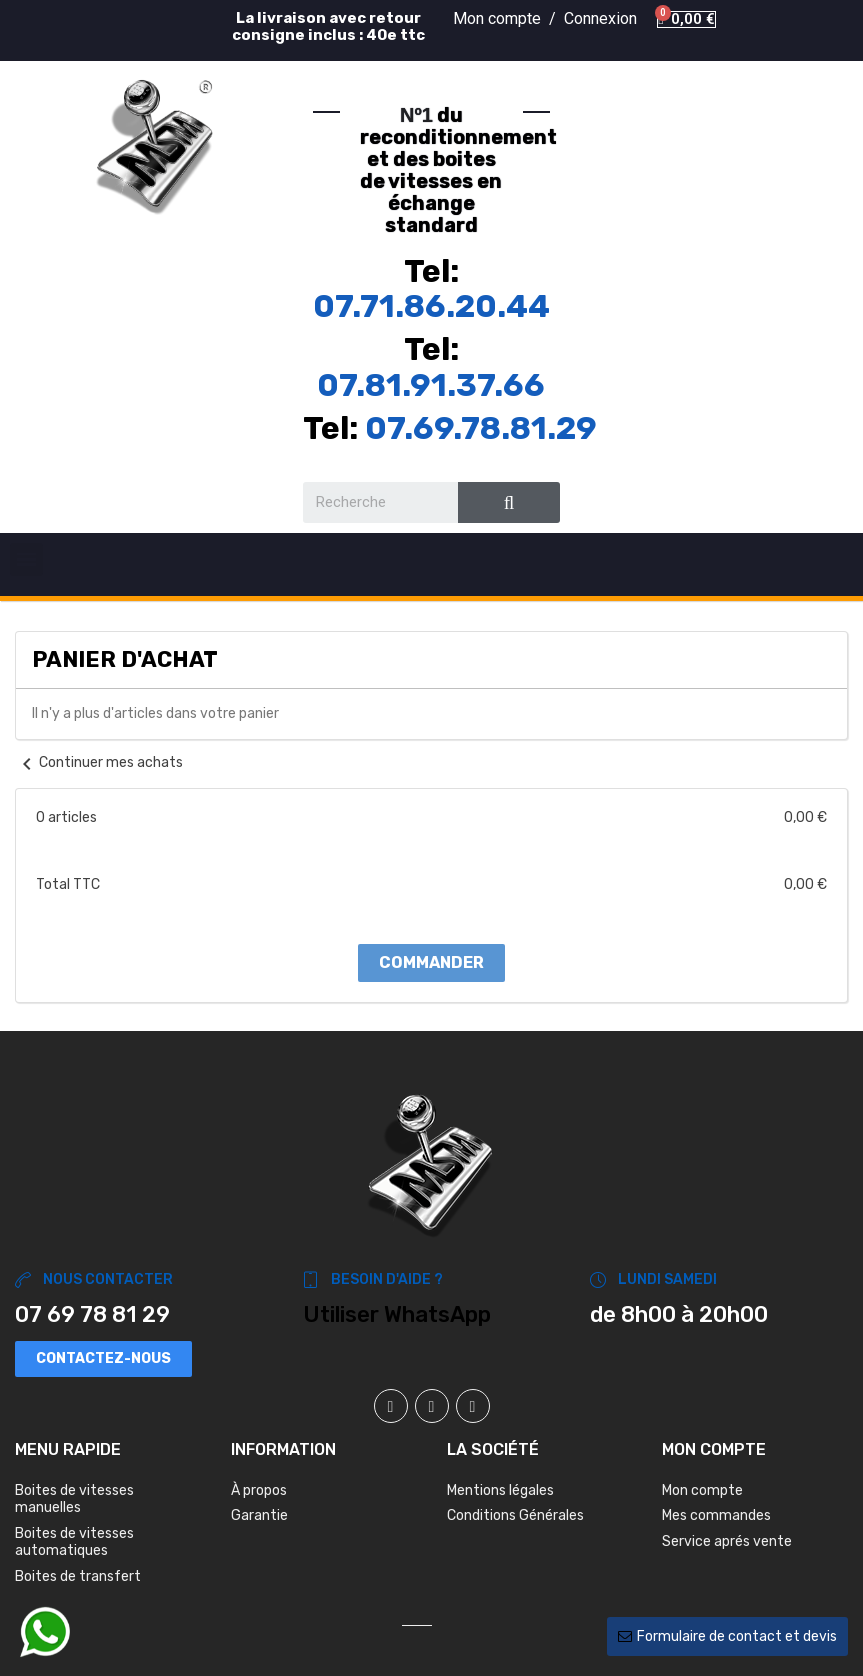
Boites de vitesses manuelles (74, 1499)
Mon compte (702, 1490)
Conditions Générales (515, 1515)
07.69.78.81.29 (481, 428)
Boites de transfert (78, 1576)
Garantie (259, 1515)
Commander (431, 962)
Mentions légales (500, 1490)
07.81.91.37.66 (431, 385)
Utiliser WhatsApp (397, 1314)
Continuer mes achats (99, 762)
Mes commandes (716, 1515)
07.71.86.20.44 (431, 306)
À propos (259, 1490)
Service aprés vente (727, 1541)
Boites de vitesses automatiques (74, 1542)
